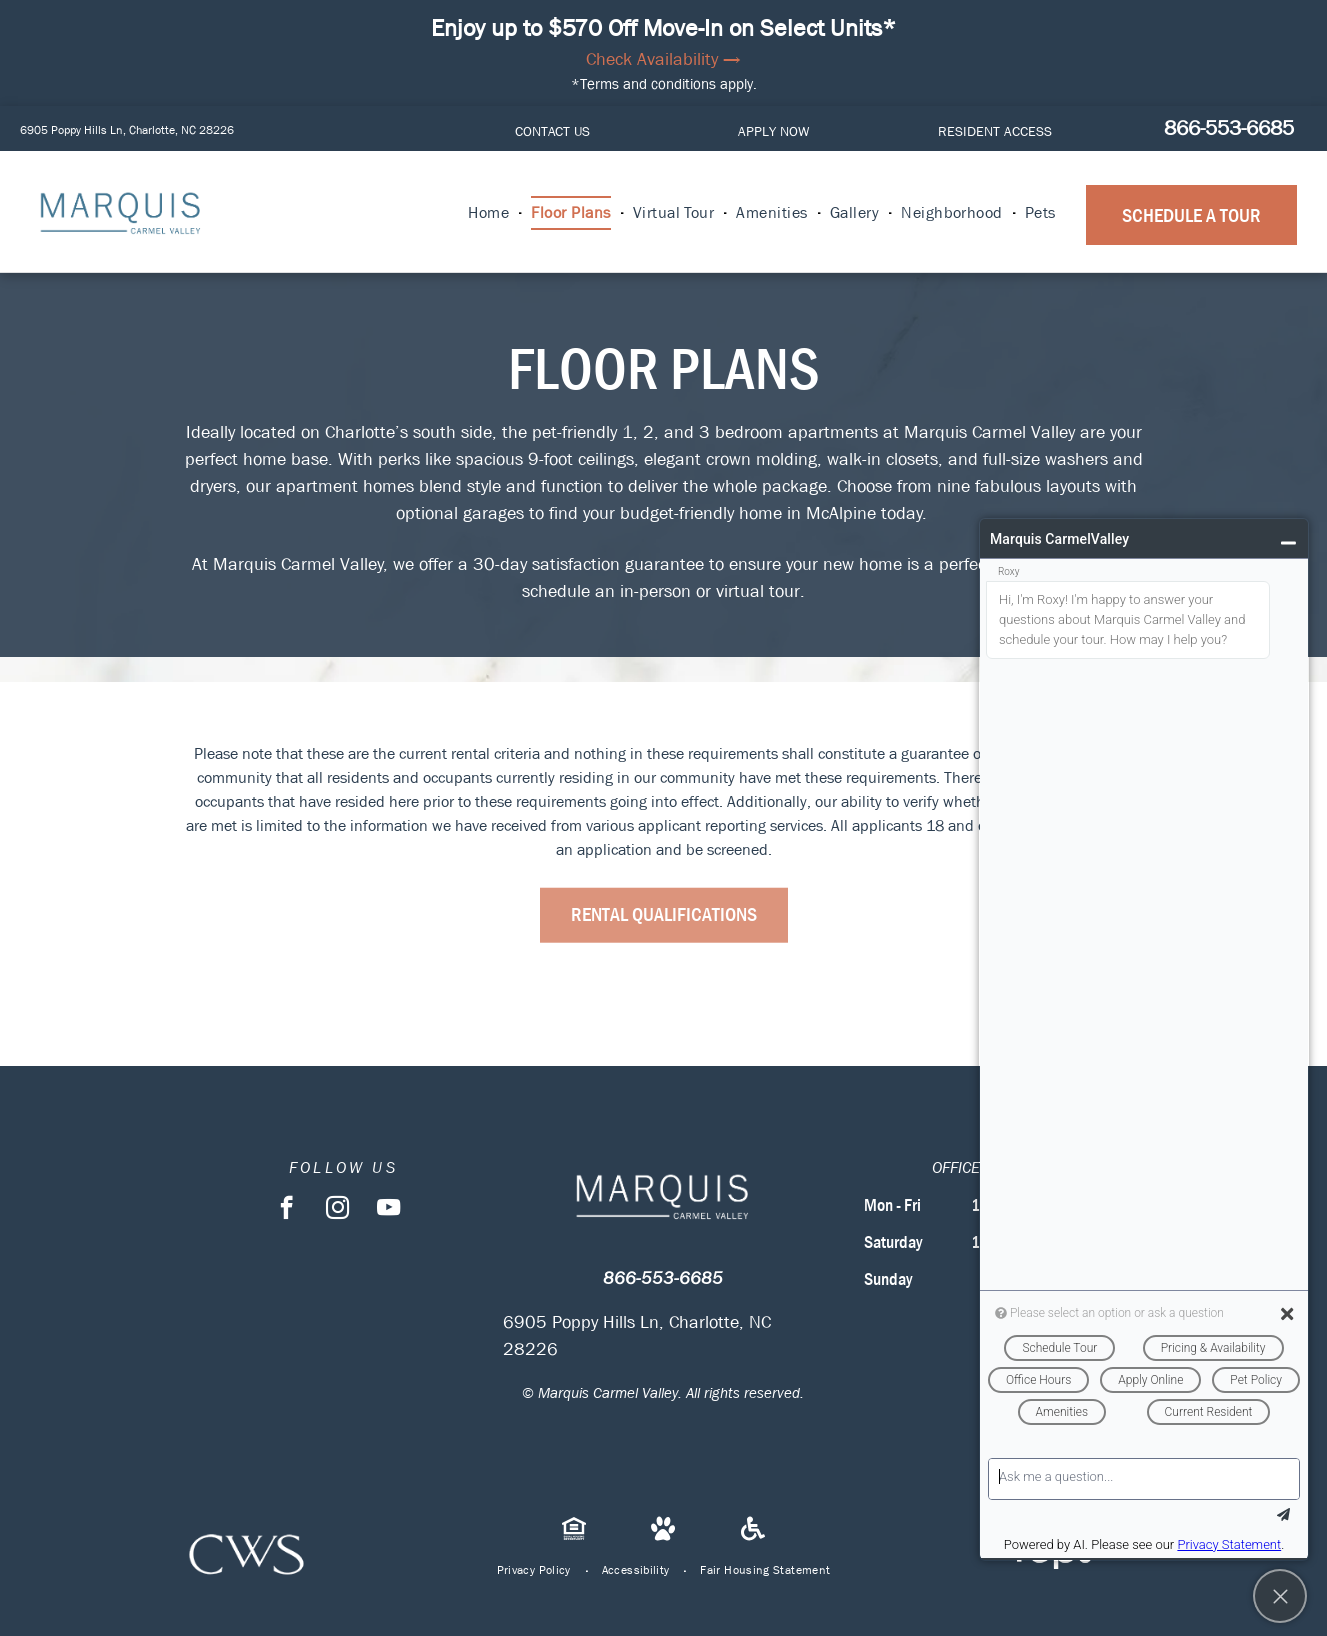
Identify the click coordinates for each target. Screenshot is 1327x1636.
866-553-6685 (1229, 128)
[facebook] (286, 1210)
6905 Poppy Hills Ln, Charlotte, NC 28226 (127, 130)
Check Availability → (663, 59)
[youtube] (388, 1210)
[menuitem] (489, 213)
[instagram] (337, 1210)
